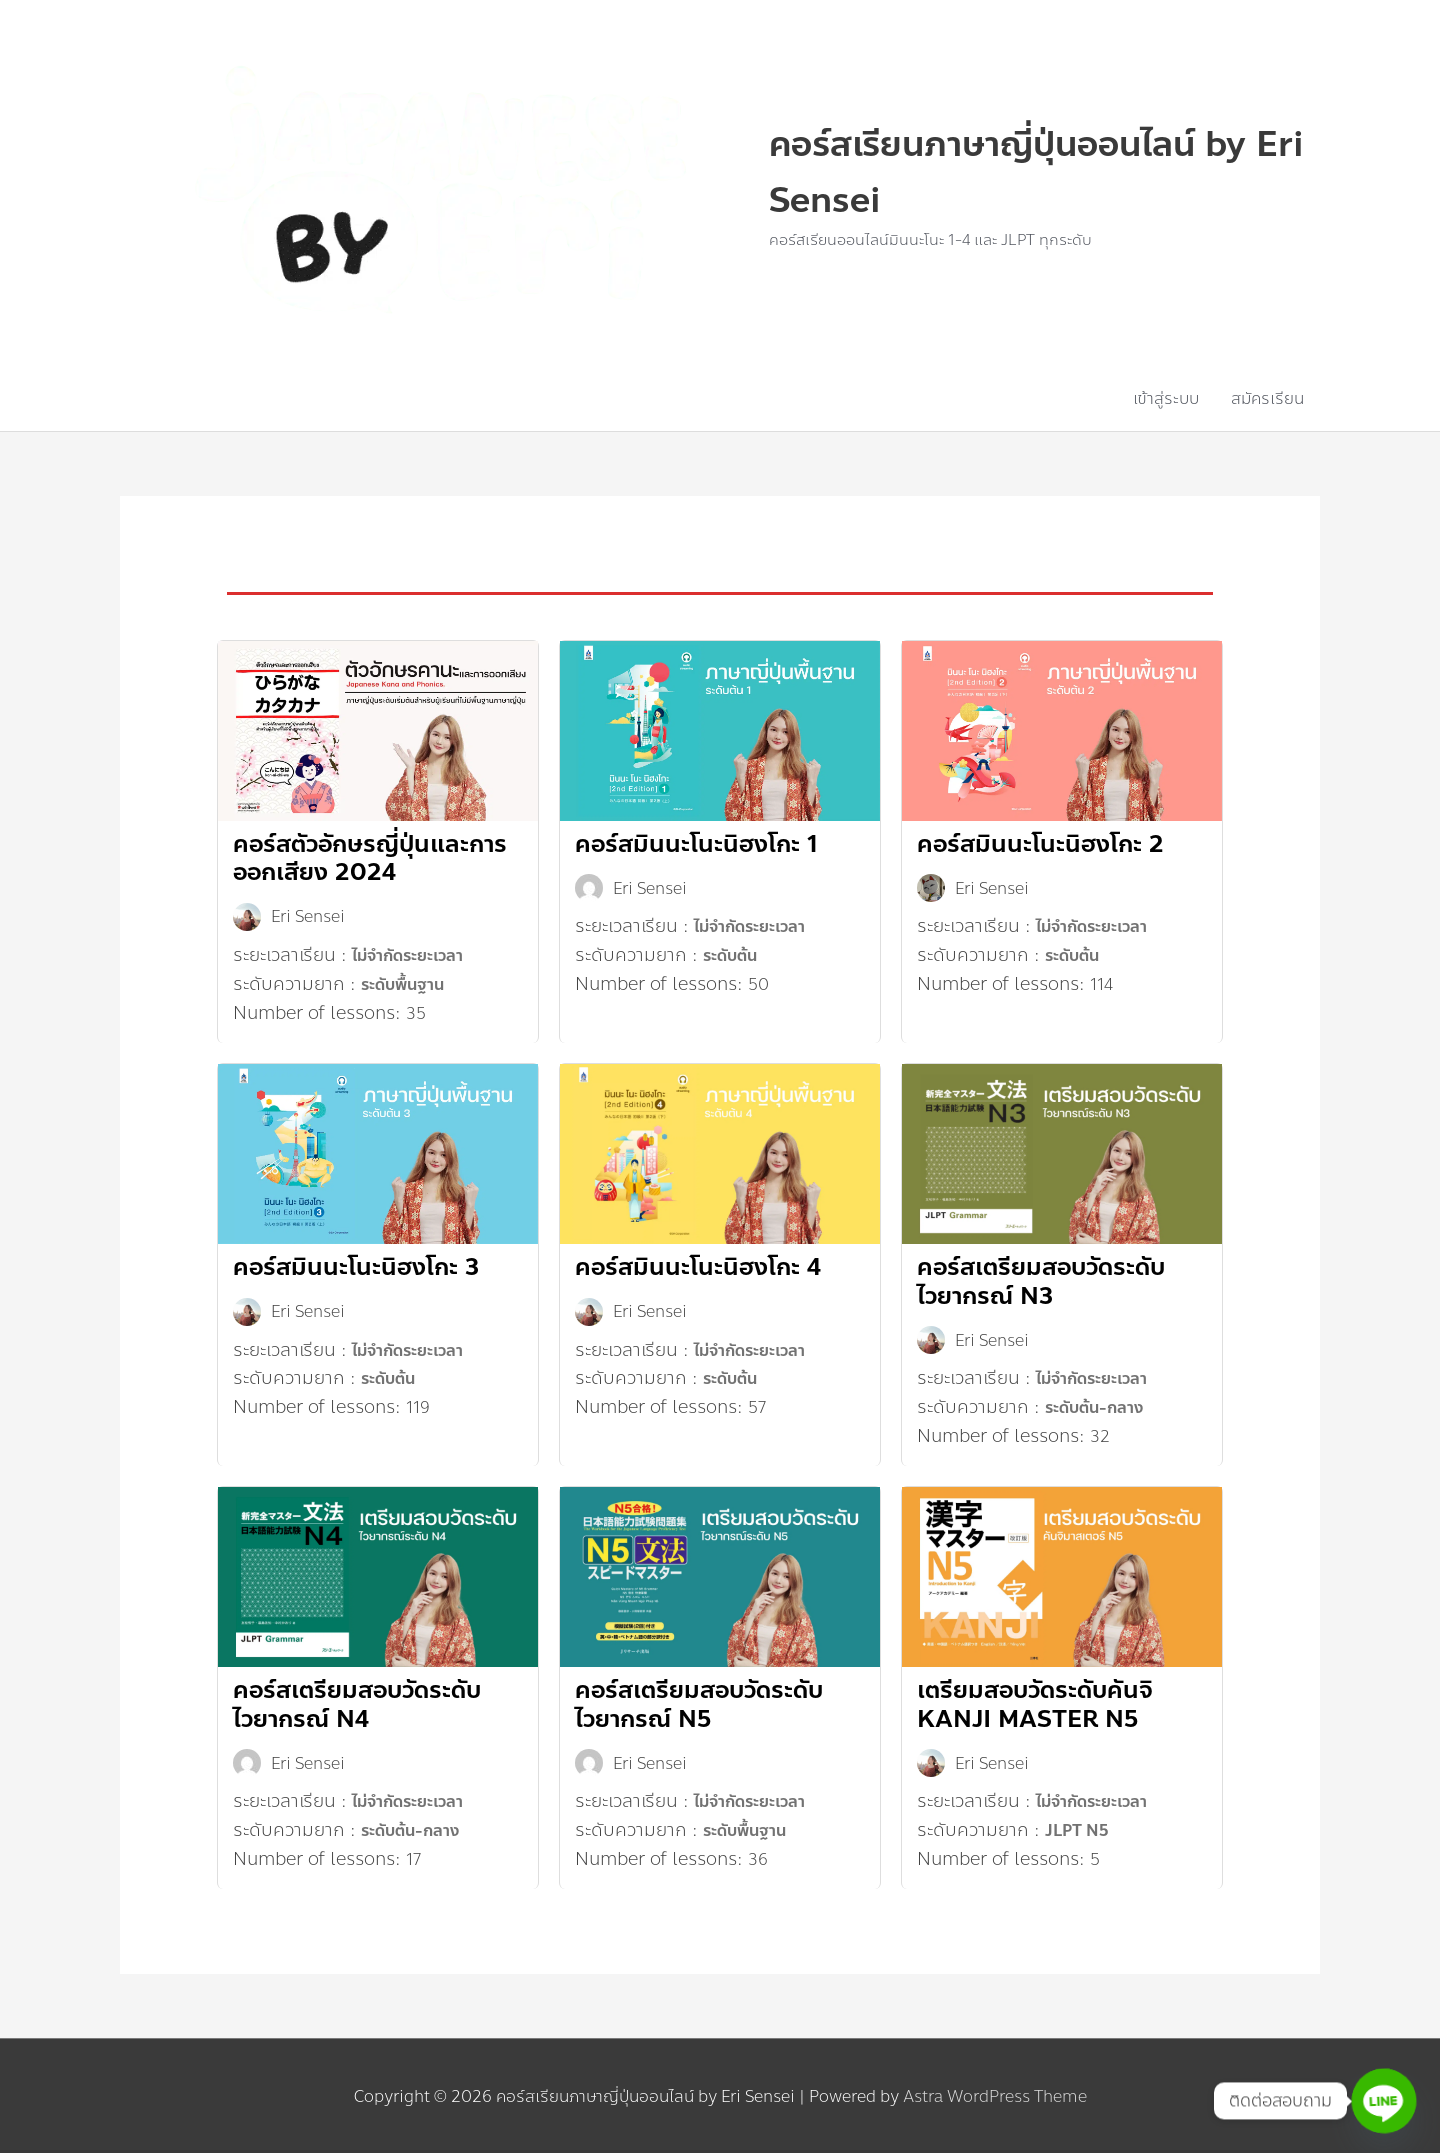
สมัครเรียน (1267, 397)
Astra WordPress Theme (995, 2094)
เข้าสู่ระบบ (1166, 397)
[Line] (1384, 2101)
